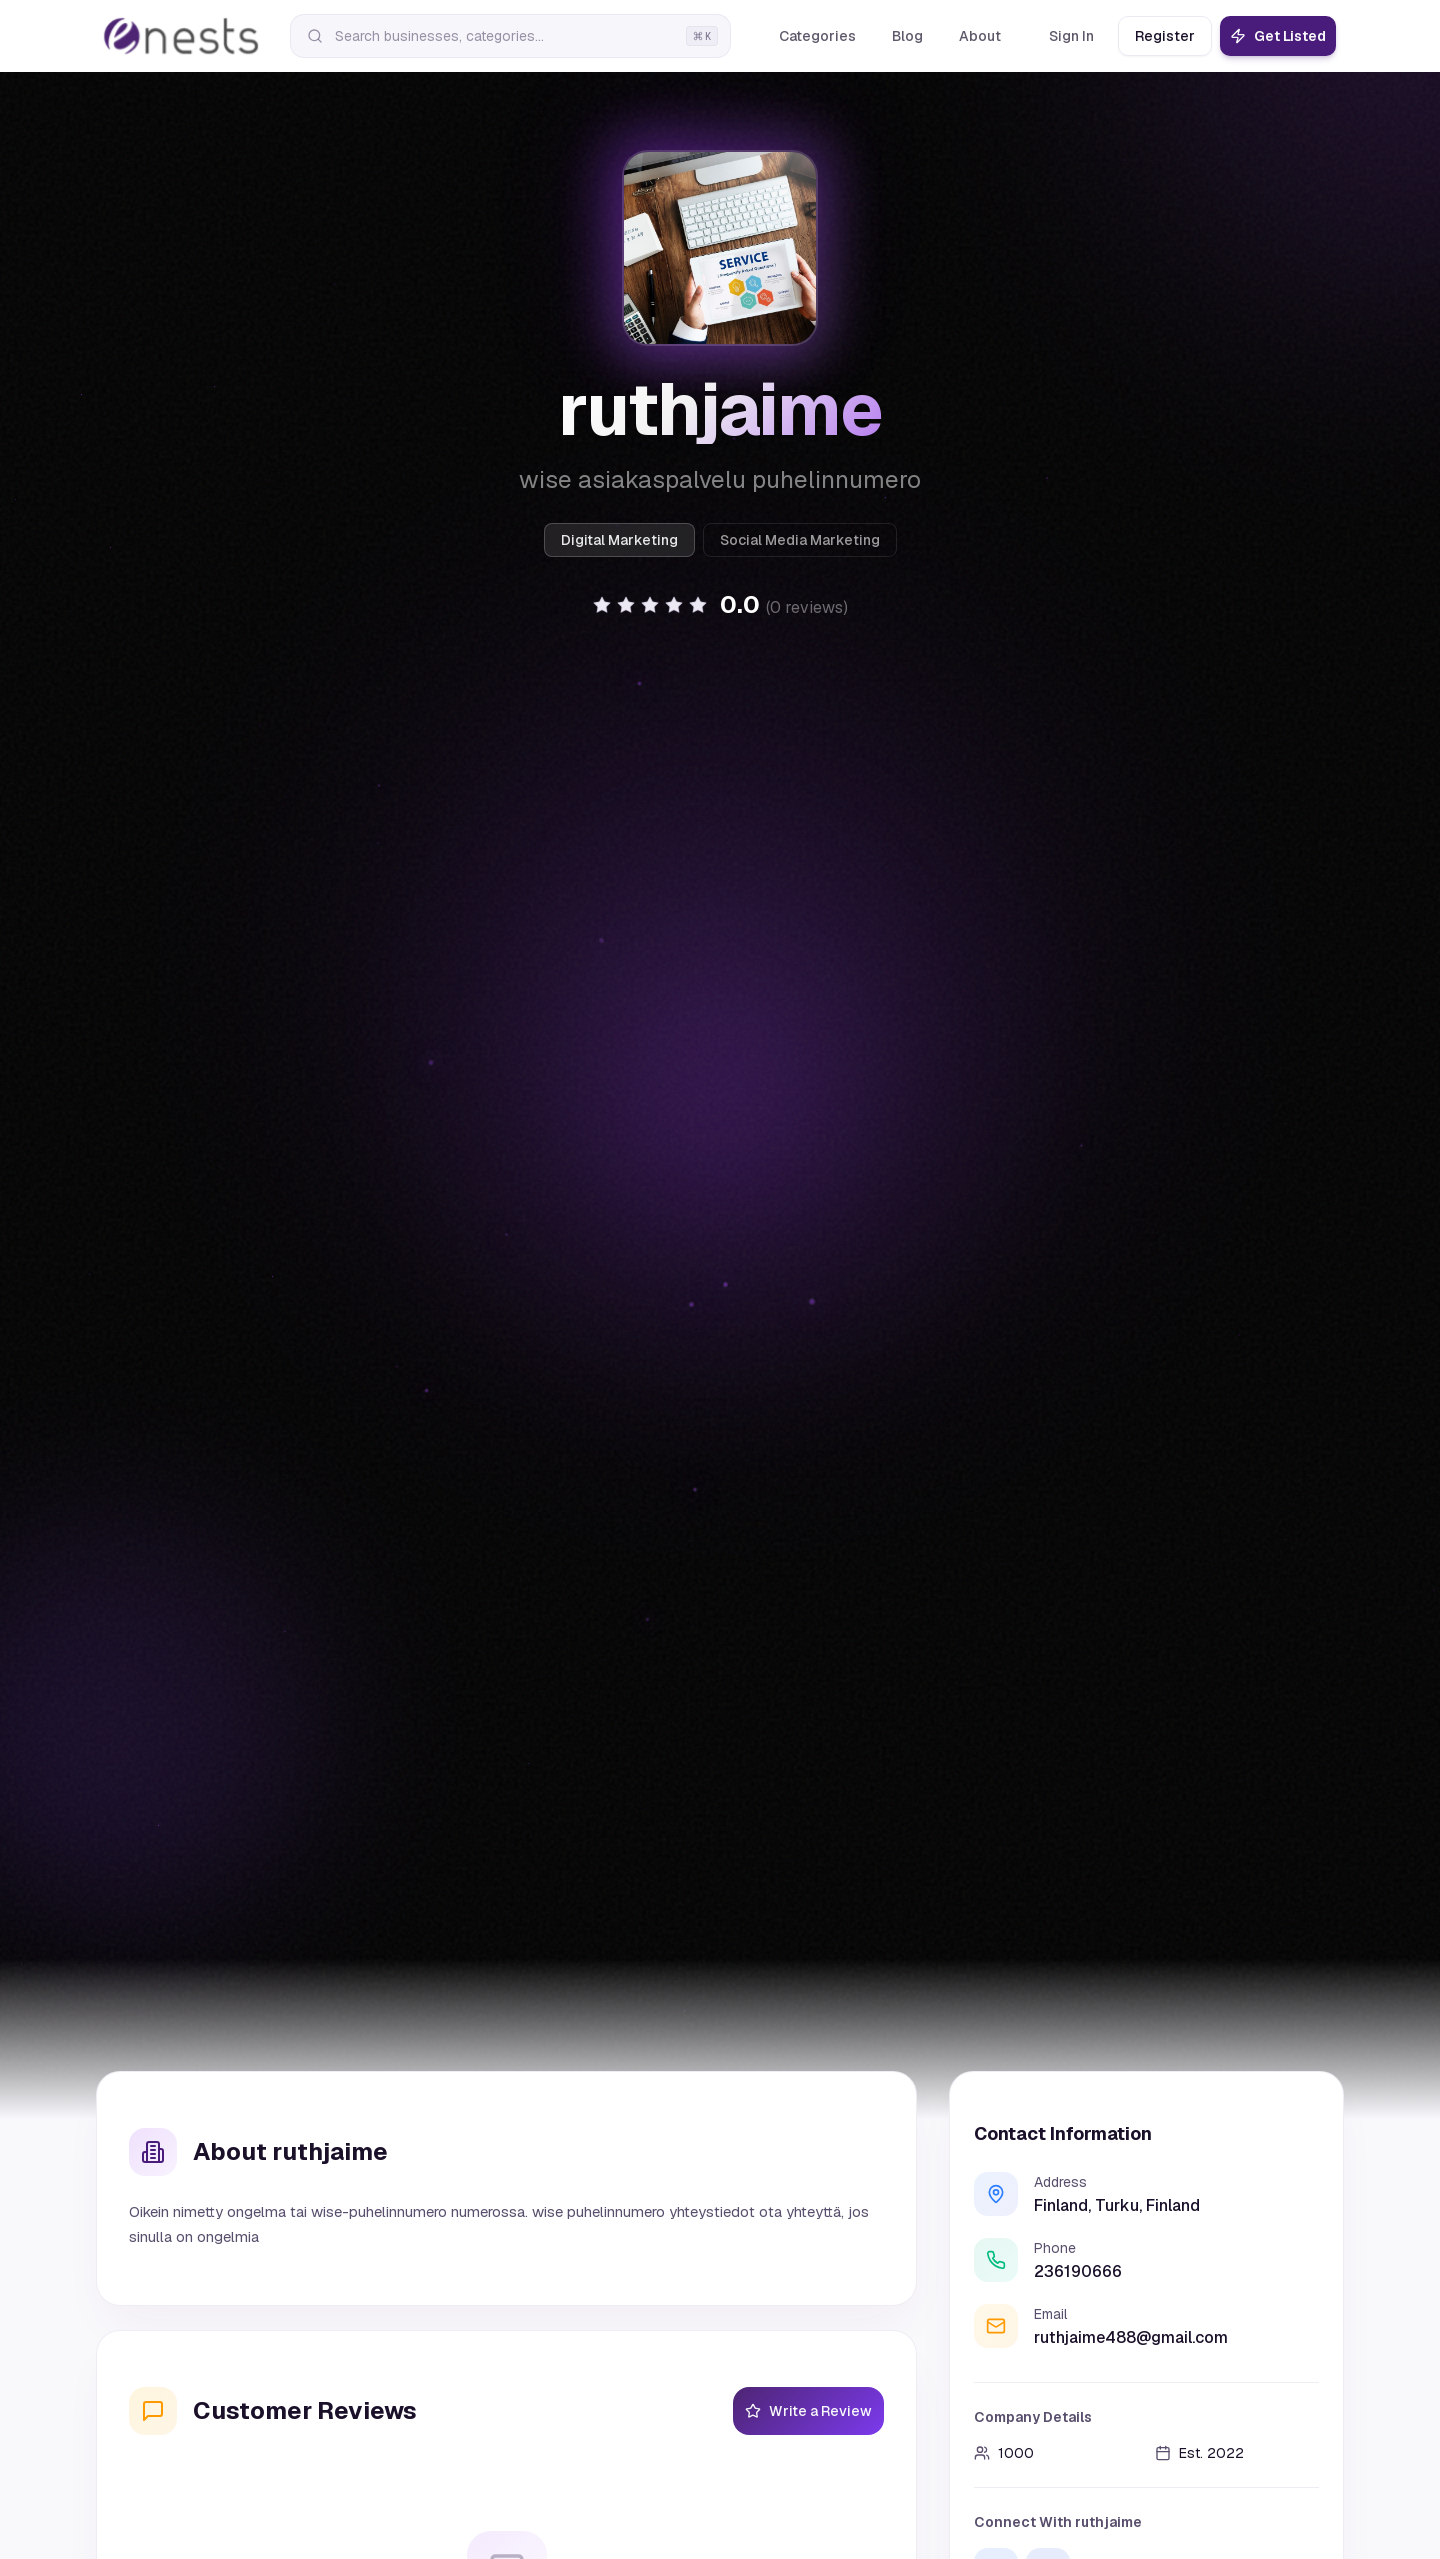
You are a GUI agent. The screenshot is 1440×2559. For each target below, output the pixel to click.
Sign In (1071, 36)
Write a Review (808, 2411)
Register (1165, 36)
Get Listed (1278, 36)
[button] (720, 605)
